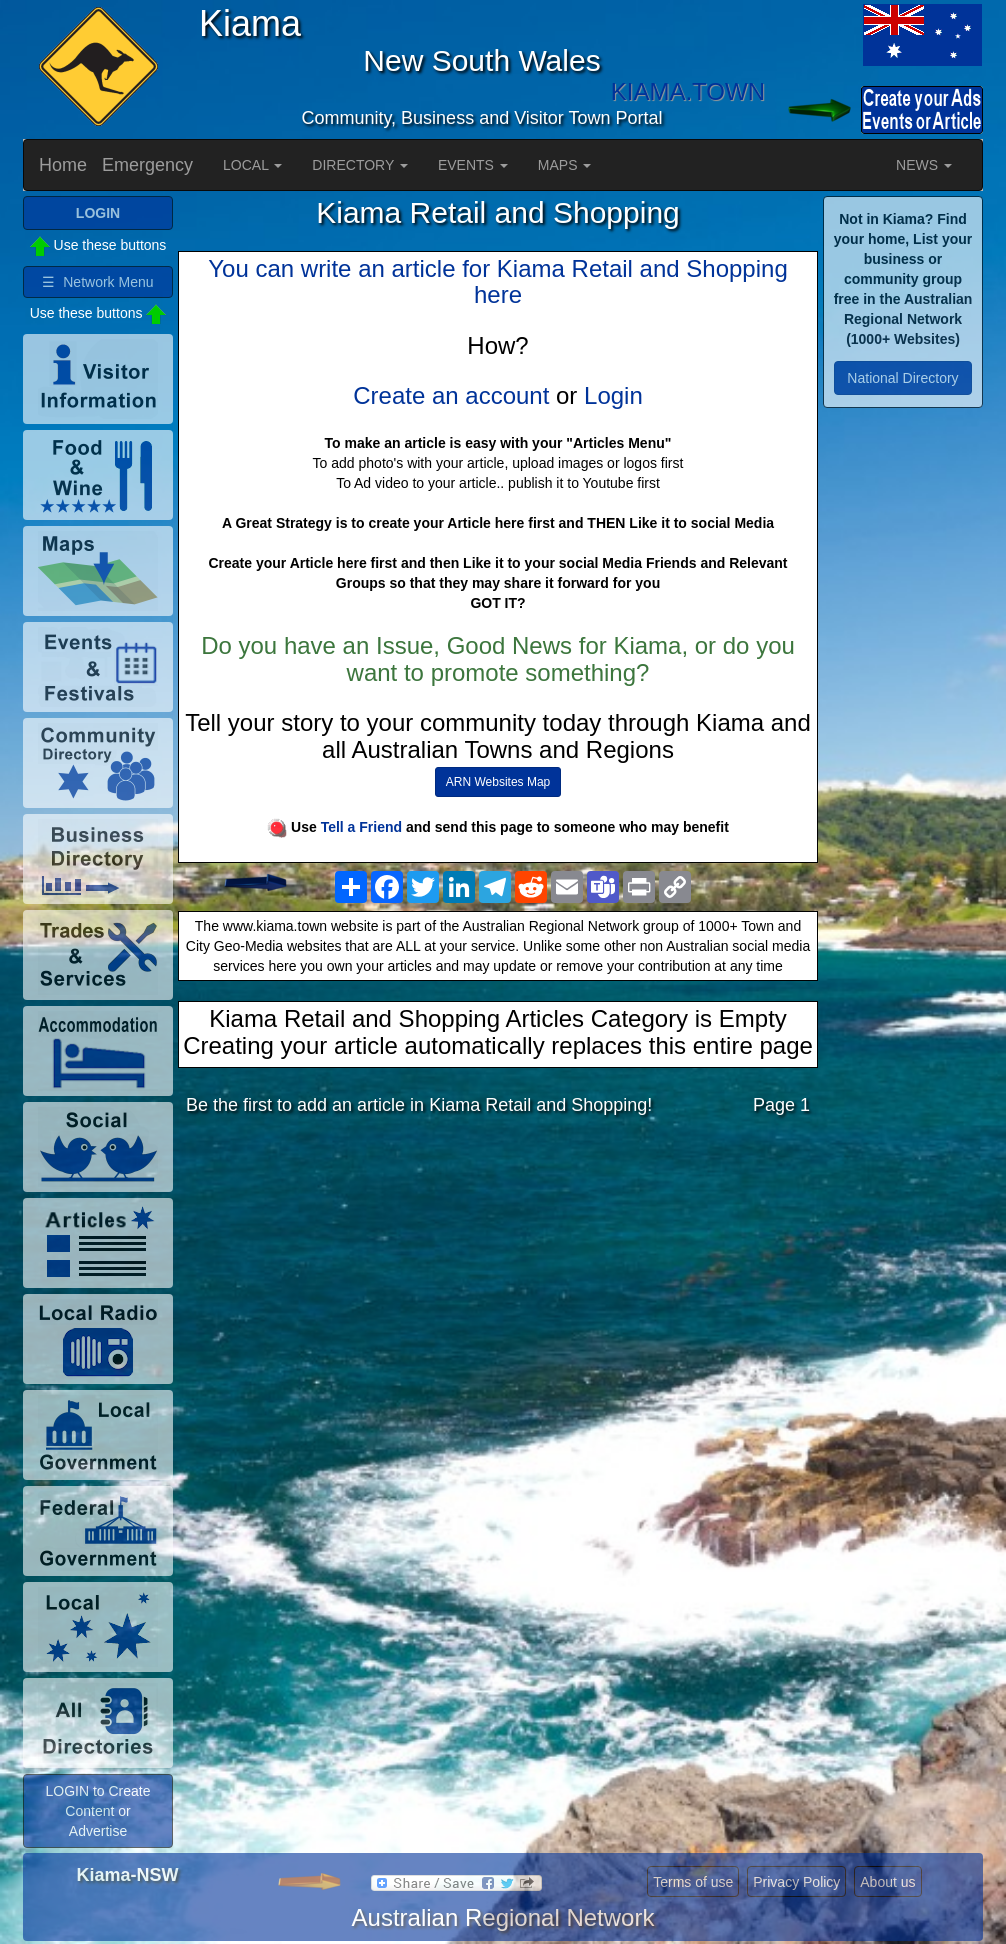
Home (63, 165)
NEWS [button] (924, 165)
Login (613, 395)
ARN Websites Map (498, 782)
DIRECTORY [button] (360, 165)
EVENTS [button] (473, 165)
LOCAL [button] (252, 165)
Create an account (451, 395)
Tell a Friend (361, 827)
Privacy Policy (796, 1882)
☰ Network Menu (97, 282)
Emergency (147, 165)
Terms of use (693, 1882)
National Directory (902, 378)
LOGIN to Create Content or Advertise (97, 1811)
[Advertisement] (498, 1290)
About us (887, 1882)
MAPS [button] (565, 165)
